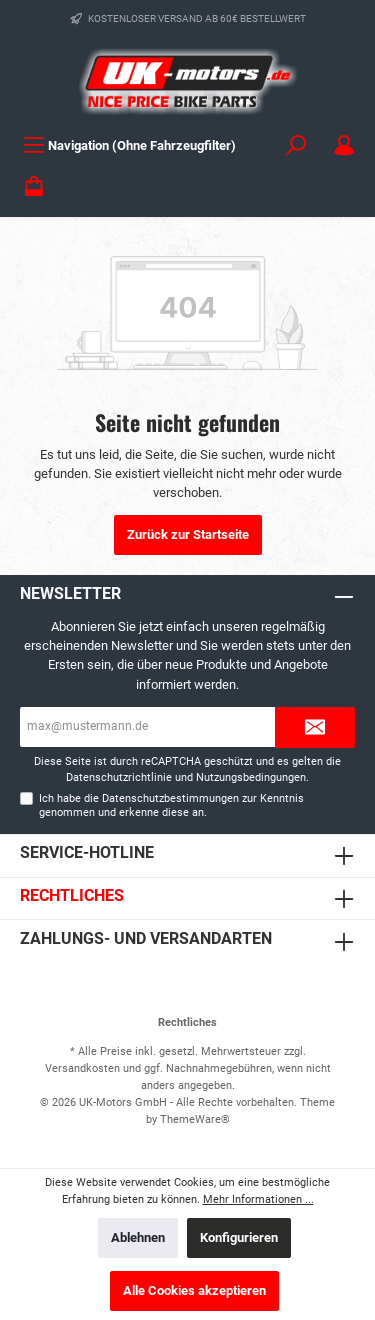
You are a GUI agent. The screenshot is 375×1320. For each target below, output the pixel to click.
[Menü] (129, 145)
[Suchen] (296, 145)
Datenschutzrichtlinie (119, 777)
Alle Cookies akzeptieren (194, 1290)
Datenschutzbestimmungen (170, 798)
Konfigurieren (239, 1237)
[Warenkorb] (34, 186)
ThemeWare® (195, 1119)
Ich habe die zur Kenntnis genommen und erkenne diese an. (171, 805)
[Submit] (315, 727)
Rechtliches (72, 895)
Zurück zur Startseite (188, 534)
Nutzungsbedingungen (251, 777)
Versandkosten (82, 1068)
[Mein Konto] (344, 145)
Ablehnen (138, 1237)
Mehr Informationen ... (258, 1199)
